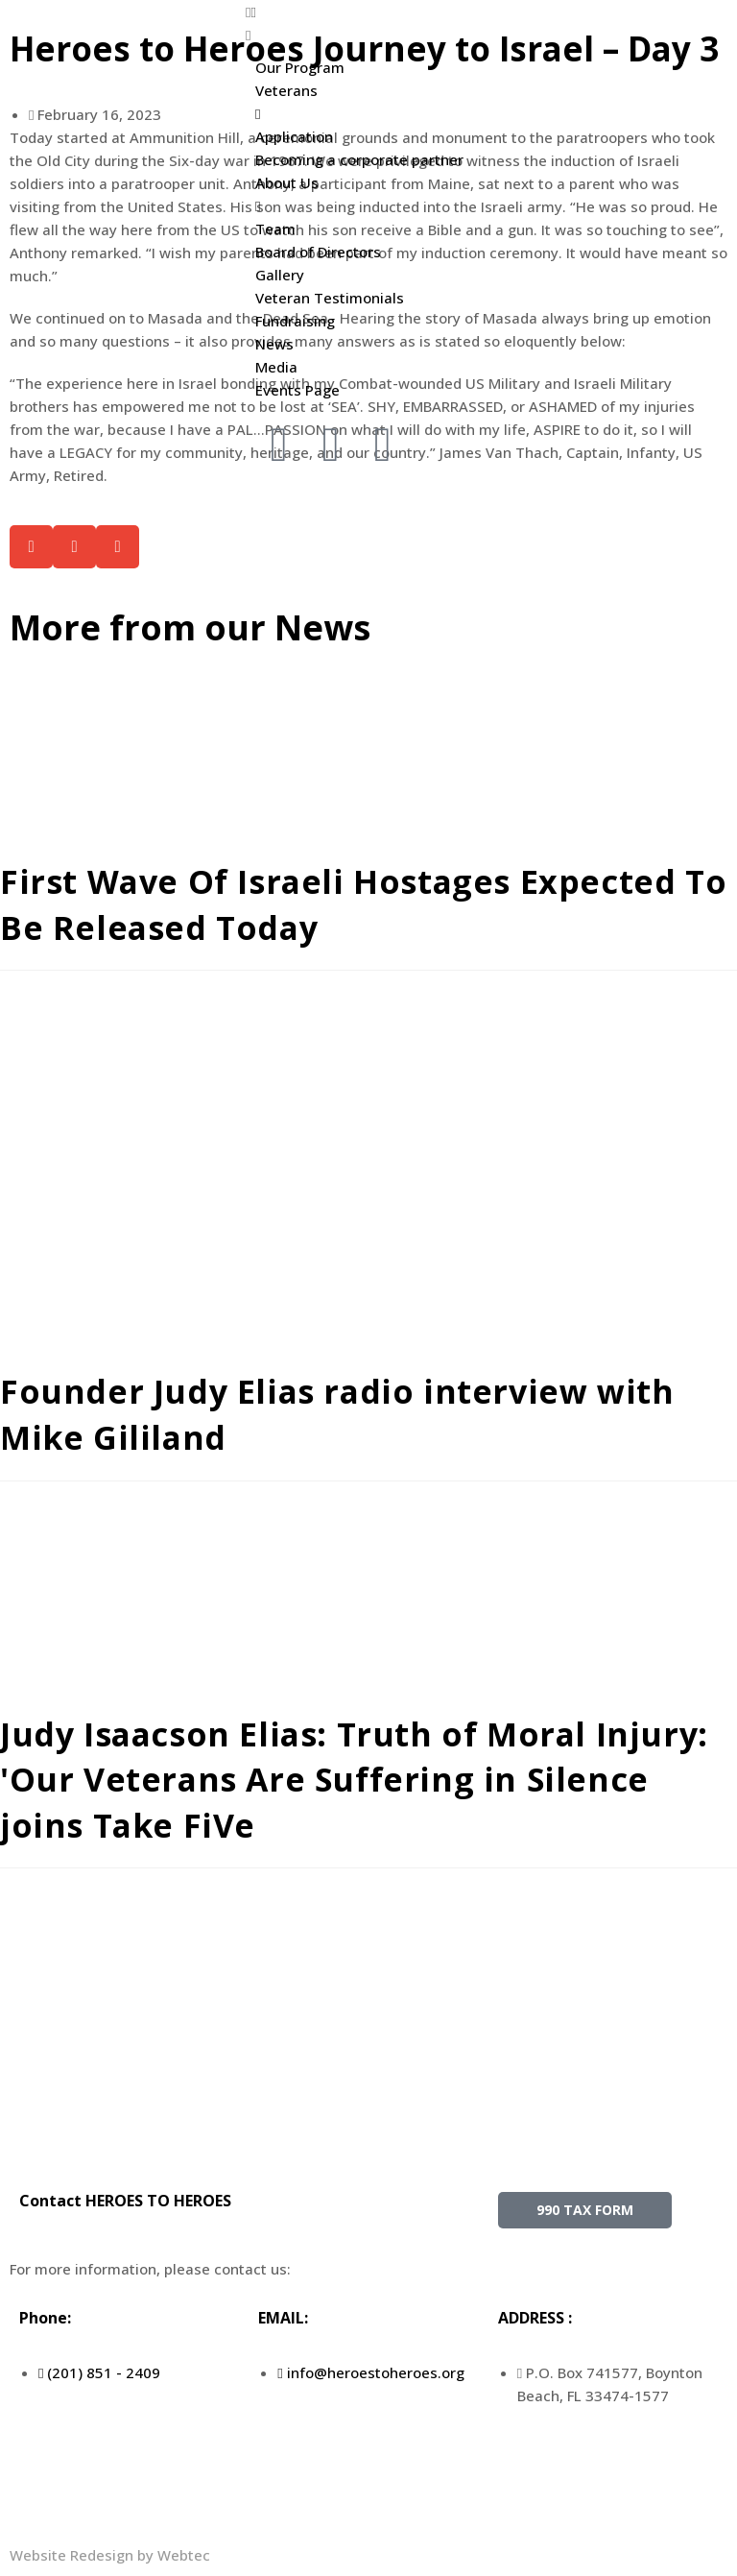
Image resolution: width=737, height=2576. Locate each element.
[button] (368, 11)
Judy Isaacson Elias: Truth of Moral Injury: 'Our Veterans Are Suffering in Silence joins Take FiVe (356, 1779)
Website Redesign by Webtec (110, 2554)
